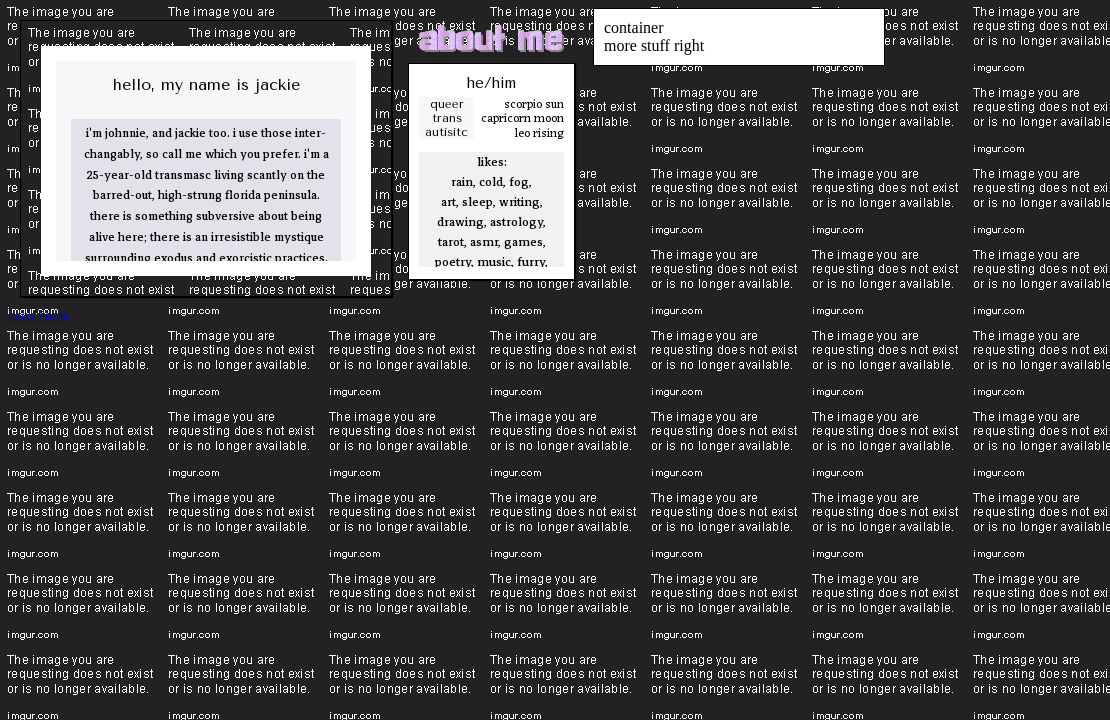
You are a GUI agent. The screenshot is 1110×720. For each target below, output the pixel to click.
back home (38, 315)
